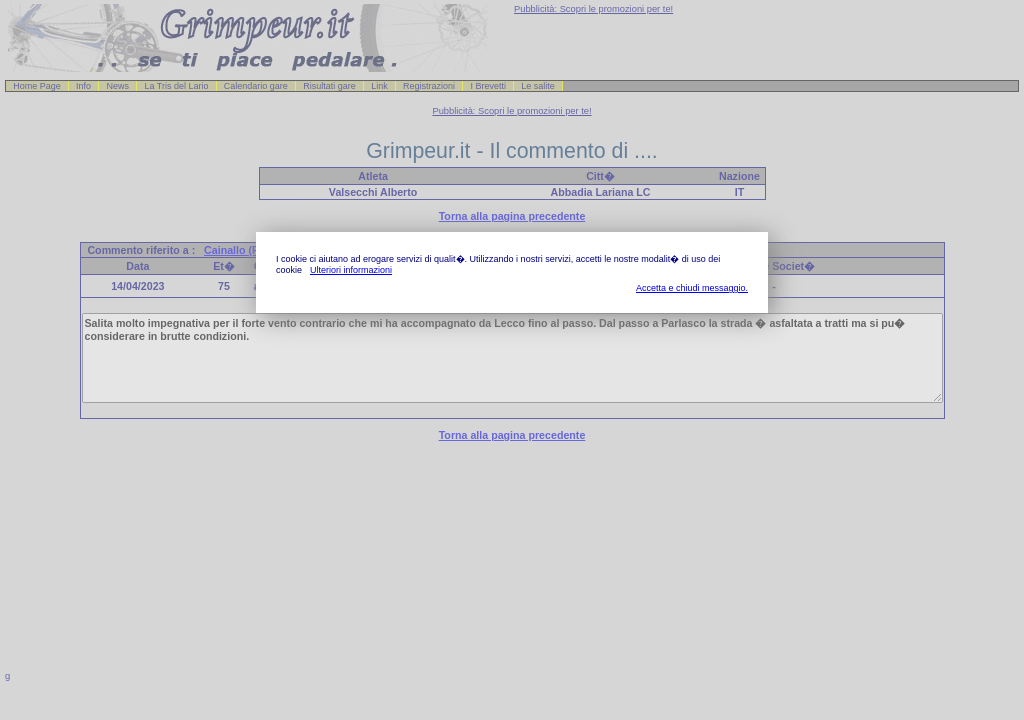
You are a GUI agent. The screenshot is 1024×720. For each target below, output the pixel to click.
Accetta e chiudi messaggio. (692, 288)
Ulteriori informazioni (351, 270)
